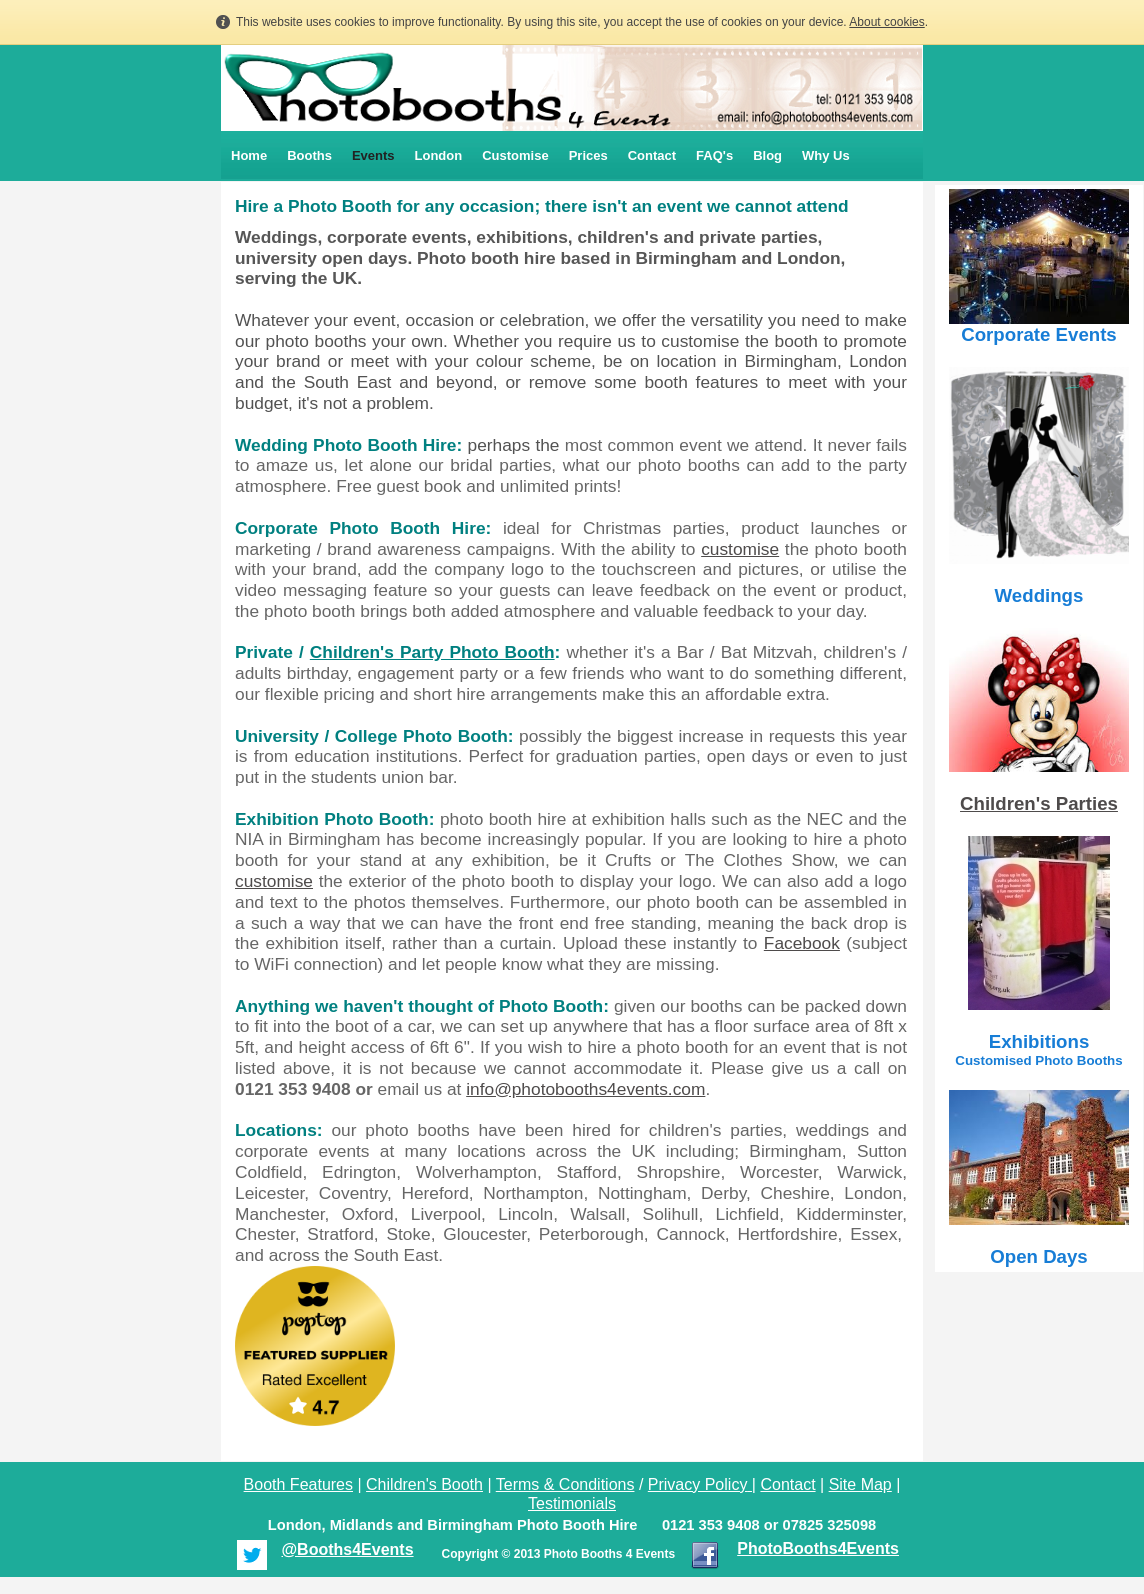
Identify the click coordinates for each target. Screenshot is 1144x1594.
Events (373, 155)
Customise (515, 155)
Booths (309, 155)
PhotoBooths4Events (818, 1548)
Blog (767, 155)
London (439, 155)
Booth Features (298, 1484)
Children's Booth (424, 1484)
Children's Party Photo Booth (432, 652)
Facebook (802, 943)
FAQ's (714, 155)
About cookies (886, 22)
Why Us (826, 155)
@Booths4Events (347, 1549)
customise (740, 549)
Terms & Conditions (565, 1484)
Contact (652, 155)
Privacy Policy (698, 1484)
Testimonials (572, 1503)
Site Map (860, 1484)
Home (249, 155)
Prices (588, 155)
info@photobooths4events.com (585, 1089)
